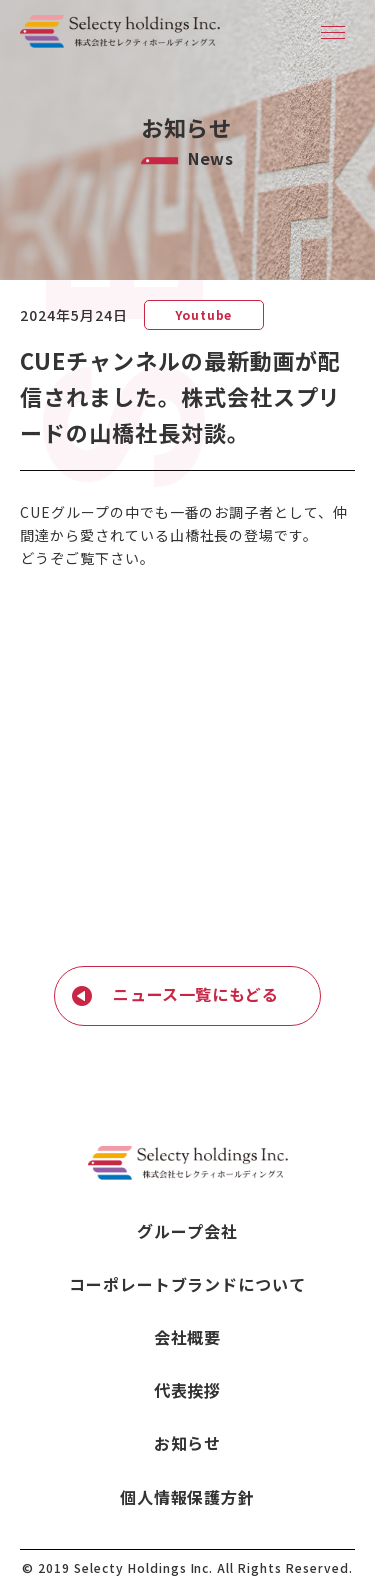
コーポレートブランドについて (187, 1284)
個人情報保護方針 (188, 1497)
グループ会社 (187, 1231)
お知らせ (188, 1443)
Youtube (204, 314)
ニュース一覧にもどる (195, 994)
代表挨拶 (188, 1390)
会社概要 (188, 1337)
